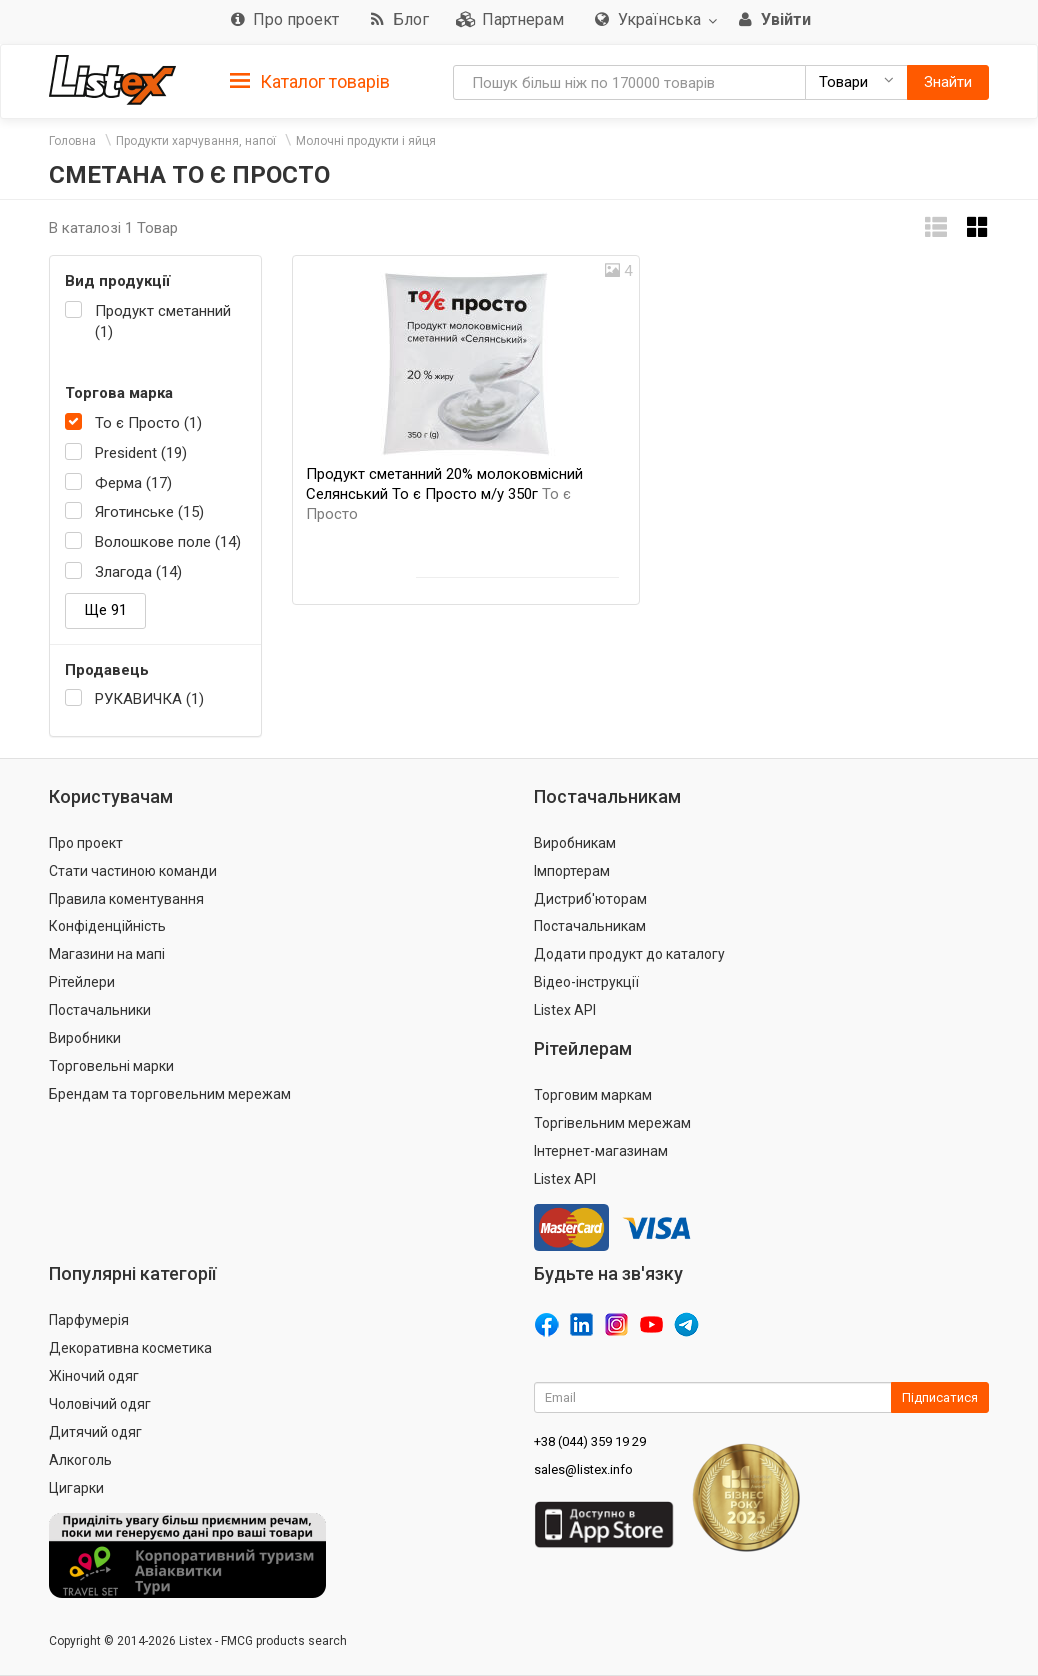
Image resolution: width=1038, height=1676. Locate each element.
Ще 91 (105, 610)
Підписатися (940, 1397)
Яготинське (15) (149, 512)
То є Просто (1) (148, 423)
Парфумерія (89, 1320)
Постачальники (100, 1010)
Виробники (85, 1038)
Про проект (86, 843)
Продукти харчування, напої (196, 141)
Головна (72, 141)
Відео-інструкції (586, 982)
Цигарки (76, 1488)
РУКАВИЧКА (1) (149, 699)
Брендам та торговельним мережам (170, 1094)
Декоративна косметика (130, 1348)
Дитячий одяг (95, 1432)
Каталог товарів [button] (310, 82)
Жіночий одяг (94, 1376)
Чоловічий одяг (100, 1404)
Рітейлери (82, 982)
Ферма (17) (133, 483)
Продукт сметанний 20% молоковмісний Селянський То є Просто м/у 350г (444, 494)
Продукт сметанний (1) (163, 321)
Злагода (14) (138, 572)
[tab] (310, 80)
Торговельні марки (111, 1066)
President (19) (141, 453)
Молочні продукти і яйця (366, 141)
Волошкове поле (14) (168, 542)
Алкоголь (80, 1460)
